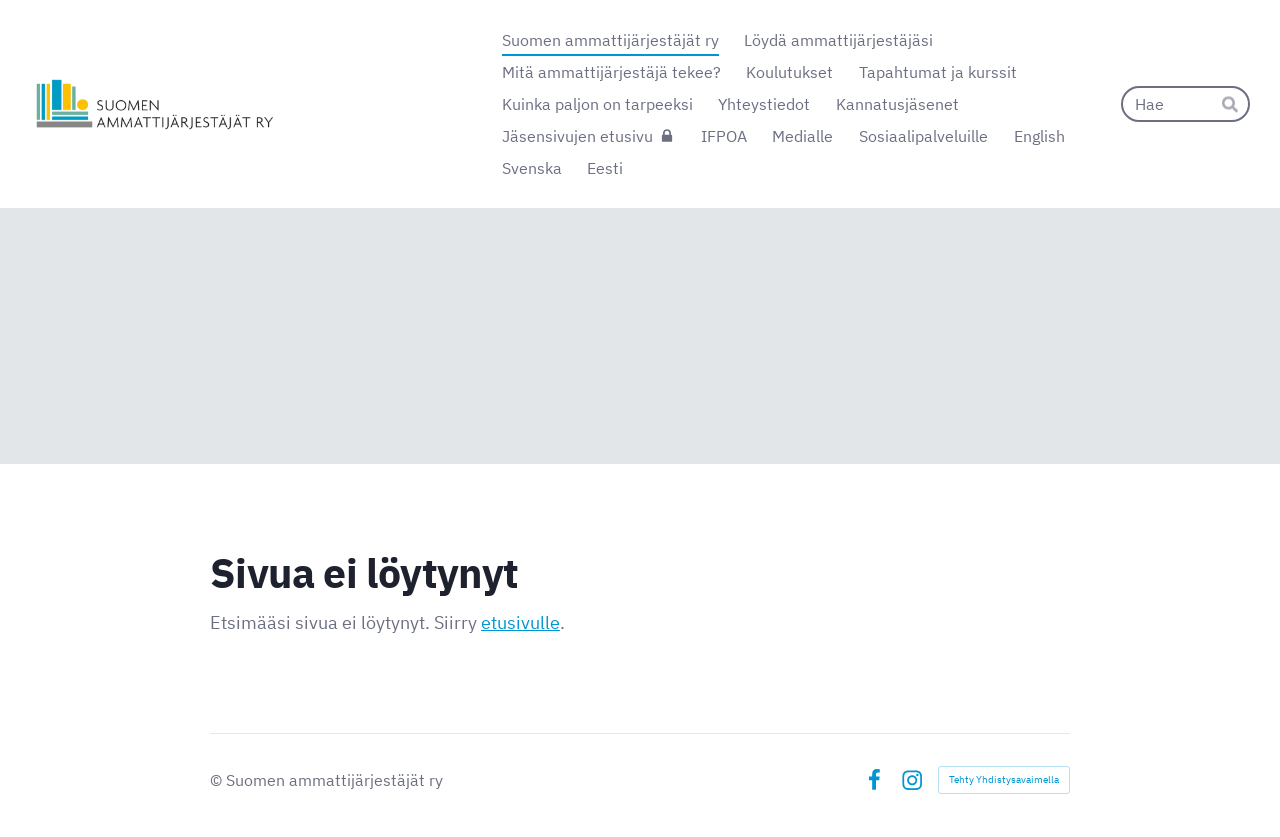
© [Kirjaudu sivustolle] (218, 780)
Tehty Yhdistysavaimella (1004, 779)
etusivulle (520, 622)
